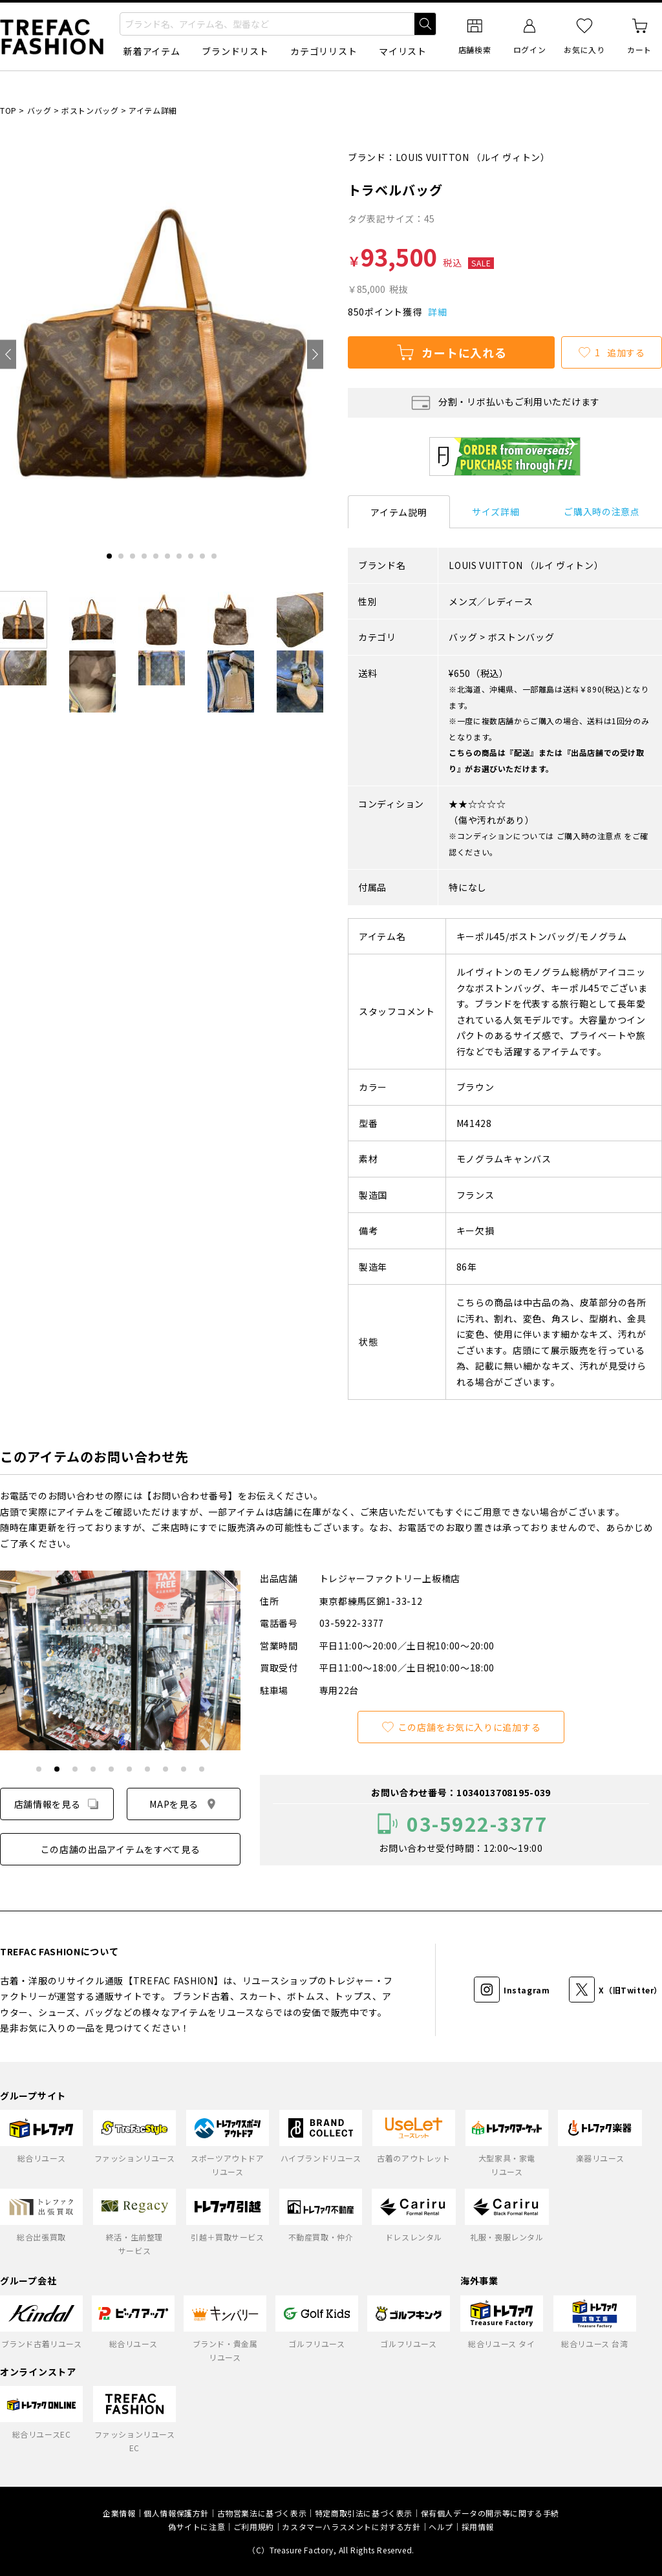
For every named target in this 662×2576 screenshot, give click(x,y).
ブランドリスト (235, 51)
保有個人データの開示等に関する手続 (490, 2512)
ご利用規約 (253, 2526)
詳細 (437, 311)
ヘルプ (441, 2526)
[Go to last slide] (8, 354)
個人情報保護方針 (176, 2512)
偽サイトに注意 (196, 2526)
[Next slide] (315, 354)
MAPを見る (183, 1804)
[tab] (109, 556)
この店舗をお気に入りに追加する (461, 1727)
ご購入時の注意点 (602, 511)
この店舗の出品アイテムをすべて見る (120, 1849)
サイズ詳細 (496, 511)
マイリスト (403, 51)
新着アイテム (151, 51)
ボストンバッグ (89, 110)
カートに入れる (451, 352)
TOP (8, 110)
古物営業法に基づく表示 (262, 2512)
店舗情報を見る (57, 1804)
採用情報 (478, 2526)
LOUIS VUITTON (432, 157)
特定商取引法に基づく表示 (363, 2512)
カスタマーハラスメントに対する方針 (351, 2526)
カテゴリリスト (323, 51)
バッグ (39, 110)
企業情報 (119, 2512)
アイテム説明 (398, 512)
